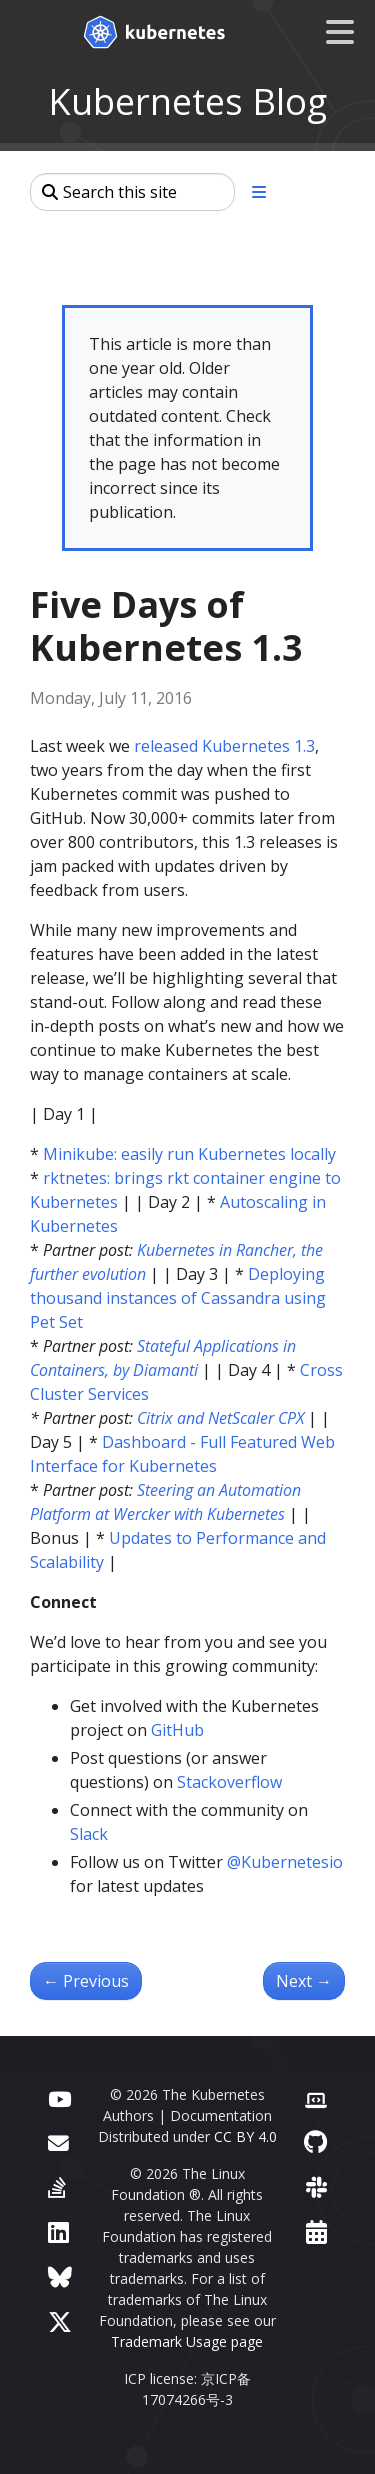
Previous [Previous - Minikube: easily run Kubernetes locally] (86, 1981)
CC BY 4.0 (245, 2136)
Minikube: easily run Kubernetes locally (189, 1154)
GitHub (177, 1730)
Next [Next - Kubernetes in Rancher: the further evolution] (304, 1981)
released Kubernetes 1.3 (224, 746)
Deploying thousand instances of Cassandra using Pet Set (178, 1298)
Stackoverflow (229, 1782)
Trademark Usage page (187, 2341)
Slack (89, 1834)
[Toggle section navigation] (259, 192)
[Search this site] (132, 192)
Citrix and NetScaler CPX (220, 1418)
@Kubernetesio (285, 1862)
